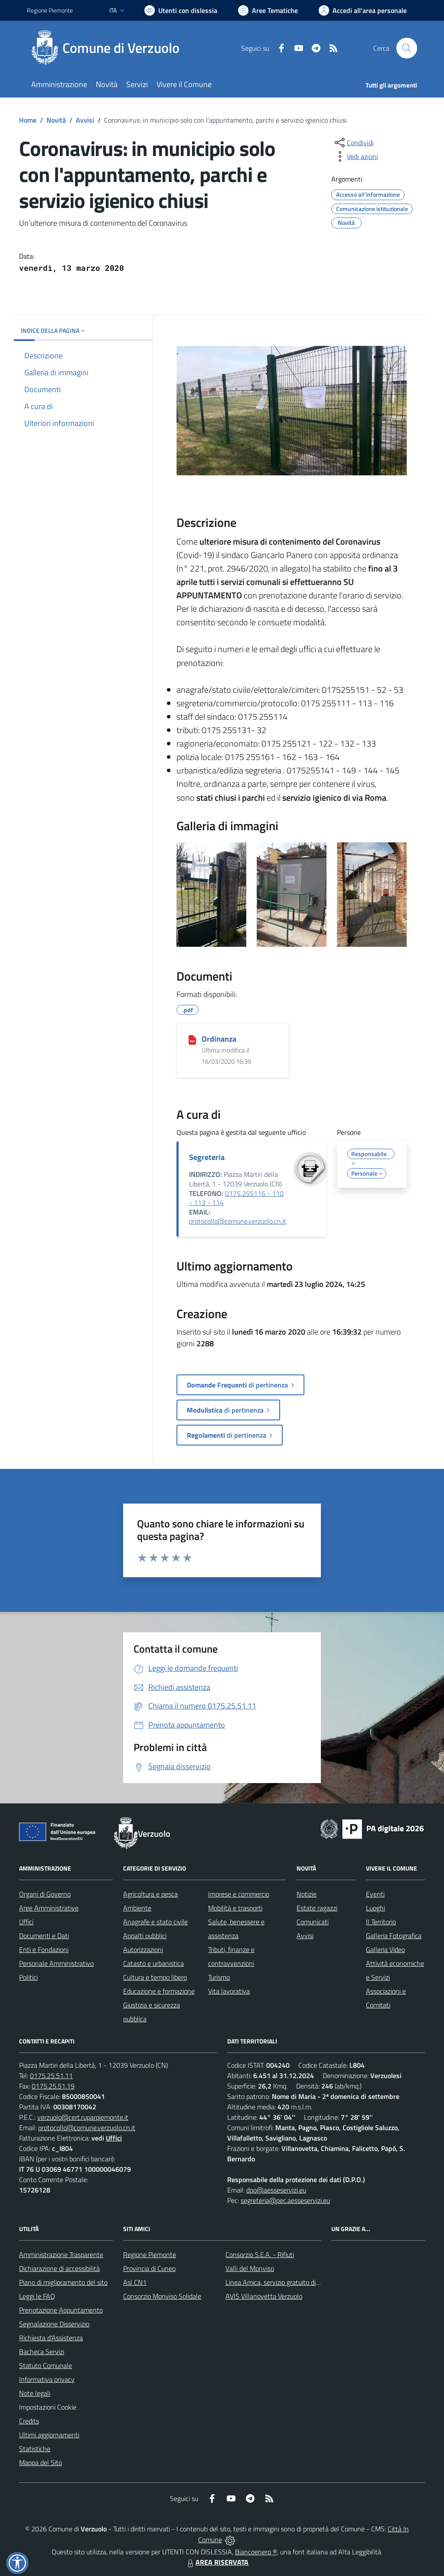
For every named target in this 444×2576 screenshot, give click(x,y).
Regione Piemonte (149, 2254)
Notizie (307, 1894)
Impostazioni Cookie (47, 2407)
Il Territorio (381, 1922)
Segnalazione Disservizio (54, 2324)
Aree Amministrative (48, 1908)
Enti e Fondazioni (44, 1949)
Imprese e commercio (238, 1894)
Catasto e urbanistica (153, 1963)
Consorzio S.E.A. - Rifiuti (259, 2254)
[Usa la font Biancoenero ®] (181, 10)
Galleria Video (385, 1949)
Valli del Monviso (249, 2268)
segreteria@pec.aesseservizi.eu (285, 2200)
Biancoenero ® (256, 2552)
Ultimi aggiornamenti (49, 2435)
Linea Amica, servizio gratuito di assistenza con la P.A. (302, 2282)
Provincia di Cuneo (149, 2268)
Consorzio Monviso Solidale (162, 2296)
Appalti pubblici (144, 1935)
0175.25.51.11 (51, 2075)
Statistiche (34, 2448)
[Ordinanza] (192, 1039)
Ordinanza (219, 1039)
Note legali (34, 2393)
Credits (29, 2421)
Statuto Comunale (45, 2365)
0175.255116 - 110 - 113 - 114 (236, 1198)
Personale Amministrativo (56, 1963)
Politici (28, 1977)
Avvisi (85, 120)
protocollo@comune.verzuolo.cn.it (237, 1221)
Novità (56, 120)
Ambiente (137, 1908)
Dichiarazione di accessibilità (59, 2268)
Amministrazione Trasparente (61, 2254)
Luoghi (375, 1908)
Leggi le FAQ (37, 2296)
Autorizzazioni (143, 1949)
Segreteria (207, 1157)
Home (27, 120)
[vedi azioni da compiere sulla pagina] (355, 156)
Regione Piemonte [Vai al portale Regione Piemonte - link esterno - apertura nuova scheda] (50, 10)
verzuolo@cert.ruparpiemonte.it (82, 2117)
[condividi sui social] (353, 142)
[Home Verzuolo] (108, 48)
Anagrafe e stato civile (155, 1922)
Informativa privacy (47, 2379)
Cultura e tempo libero (155, 1977)
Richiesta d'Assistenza (51, 2337)
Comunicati (313, 1922)
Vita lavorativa (229, 1991)
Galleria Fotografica (393, 1935)
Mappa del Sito (40, 2462)
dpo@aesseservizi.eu (276, 2190)
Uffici (26, 1922)
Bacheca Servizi (41, 2351)
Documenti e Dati (44, 1935)
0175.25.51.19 (53, 2086)
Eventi (375, 1894)
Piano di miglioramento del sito (63, 2282)
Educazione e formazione (159, 1991)
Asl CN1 (135, 2282)
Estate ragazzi (317, 1908)
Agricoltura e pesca (150, 1894)
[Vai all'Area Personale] (362, 10)
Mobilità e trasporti (235, 1908)
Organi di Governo (45, 1894)
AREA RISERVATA (216, 2562)
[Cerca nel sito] (406, 48)
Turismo (219, 1977)
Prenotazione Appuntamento (61, 2310)
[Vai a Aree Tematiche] (268, 10)
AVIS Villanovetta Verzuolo (263, 2296)
